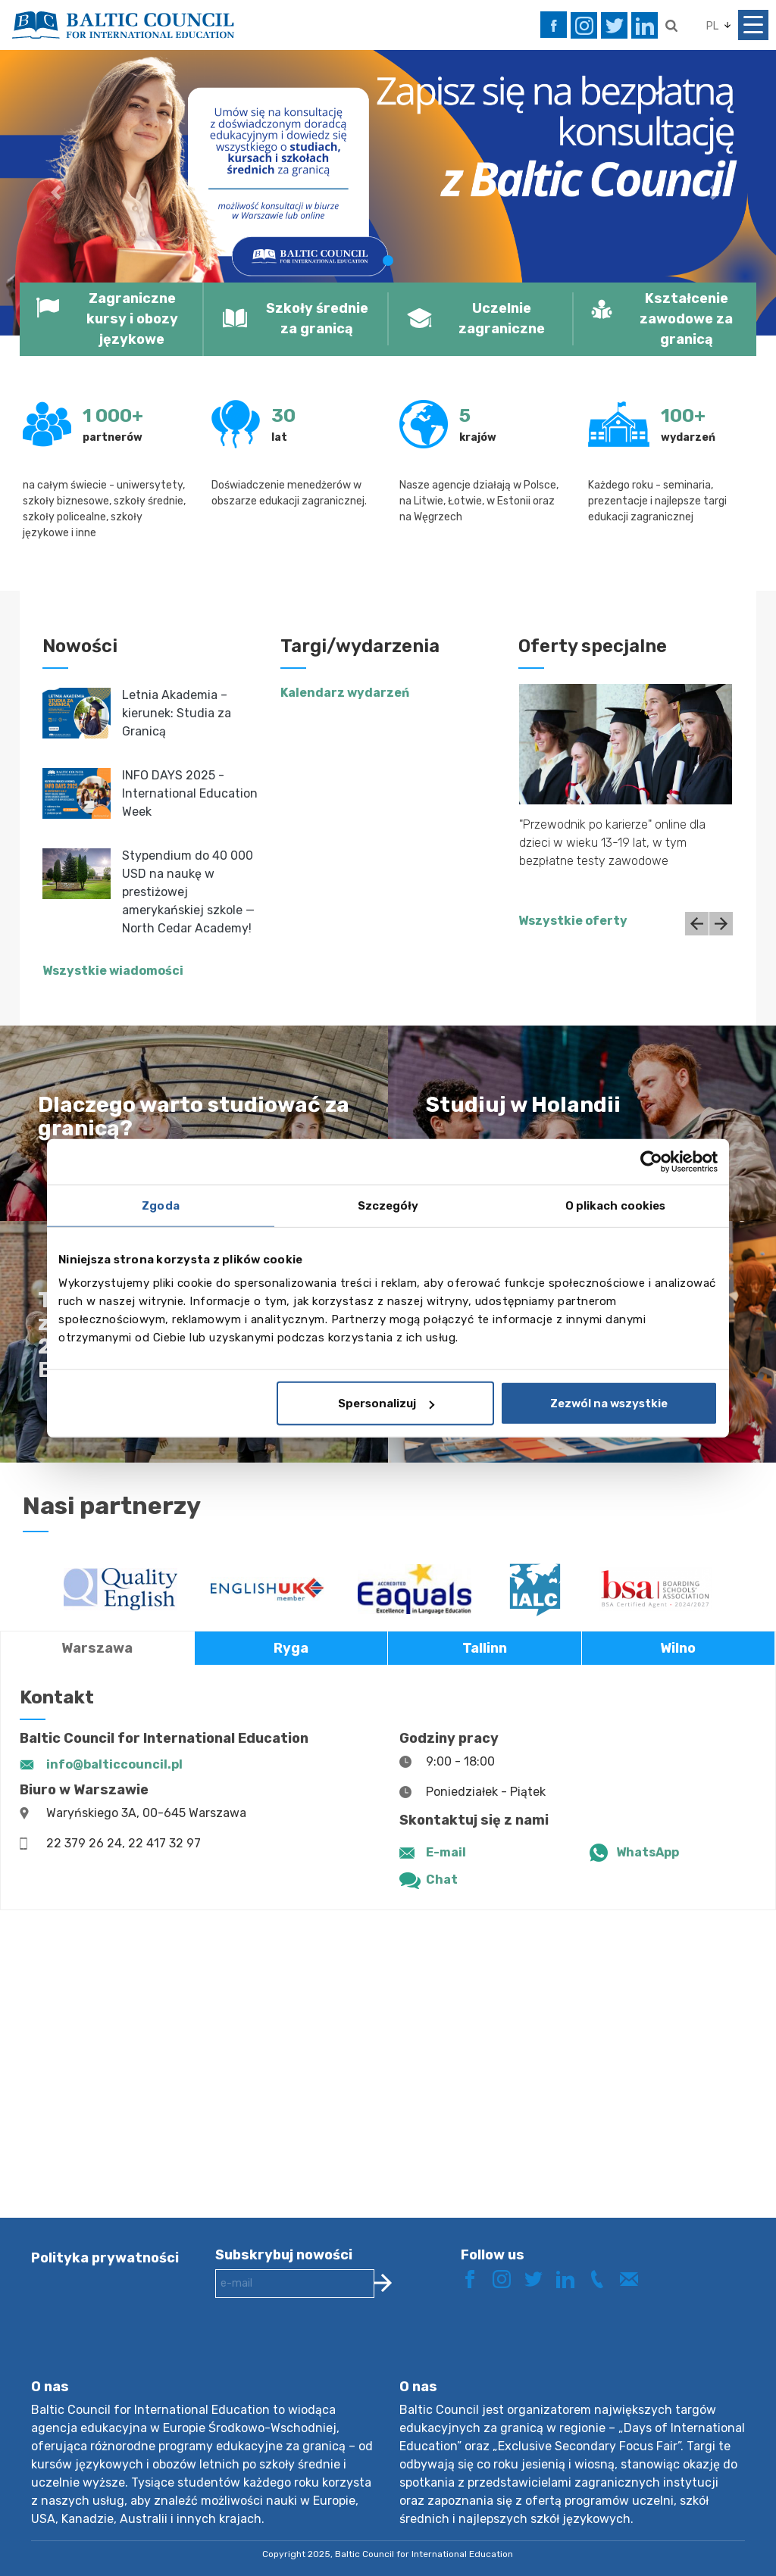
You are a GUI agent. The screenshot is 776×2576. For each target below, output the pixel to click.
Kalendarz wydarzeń (344, 692)
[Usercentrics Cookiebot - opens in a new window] (651, 1161)
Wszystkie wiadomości (112, 970)
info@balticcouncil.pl (114, 1764)
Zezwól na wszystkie (609, 1403)
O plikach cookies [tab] (615, 1205)
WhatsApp (647, 1852)
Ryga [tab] (291, 1648)
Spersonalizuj (386, 1403)
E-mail (446, 1852)
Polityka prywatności (105, 2258)
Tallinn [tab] (484, 1648)
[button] (58, 192)
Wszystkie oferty (572, 920)
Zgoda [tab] (161, 1205)
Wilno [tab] (678, 1648)
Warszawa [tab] (97, 1648)
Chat (442, 1879)
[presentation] (330, 2350)
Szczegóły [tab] (388, 1205)
